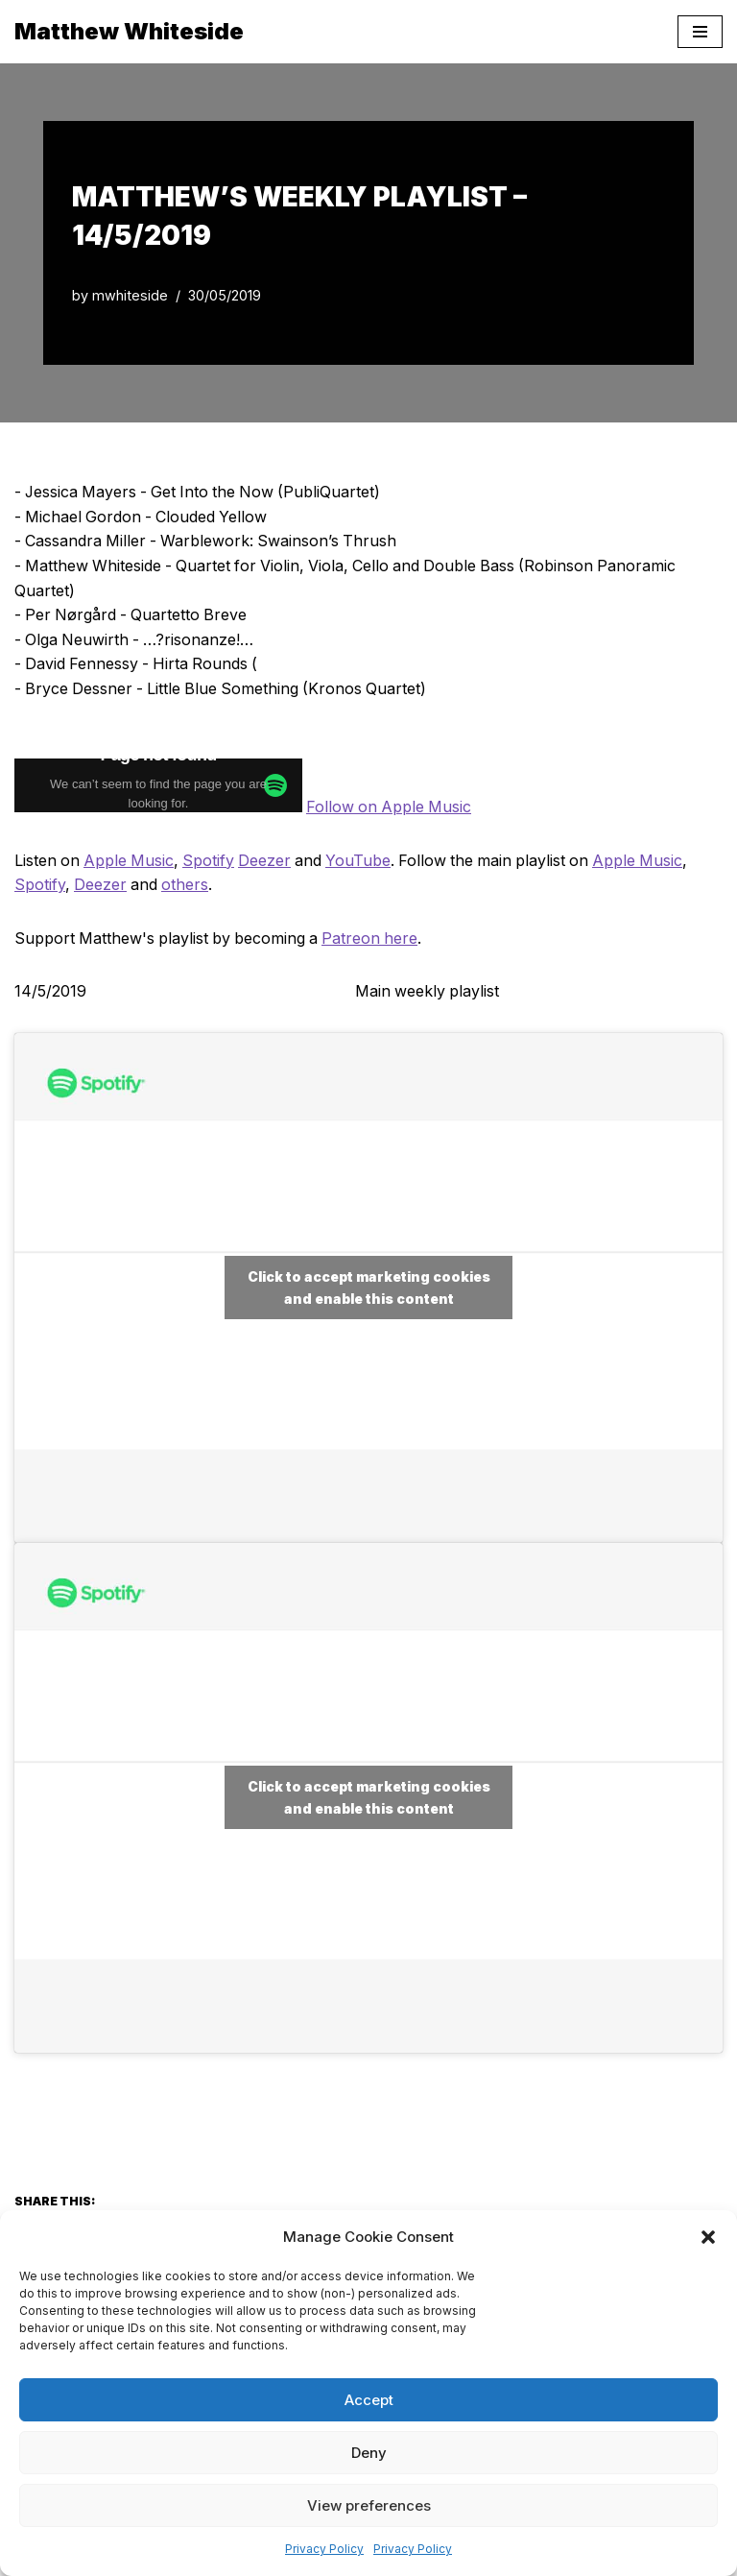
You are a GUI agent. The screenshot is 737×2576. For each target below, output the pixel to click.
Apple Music (131, 860)
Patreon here (375, 938)
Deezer (269, 860)
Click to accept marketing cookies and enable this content (369, 1288)
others (187, 885)
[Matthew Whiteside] (129, 31)
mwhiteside (130, 295)
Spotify (212, 860)
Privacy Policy (324, 2548)
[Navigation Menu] (700, 31)
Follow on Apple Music (391, 807)
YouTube (364, 860)
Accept (369, 2400)
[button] (708, 2237)
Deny (369, 2453)
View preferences (369, 2505)
